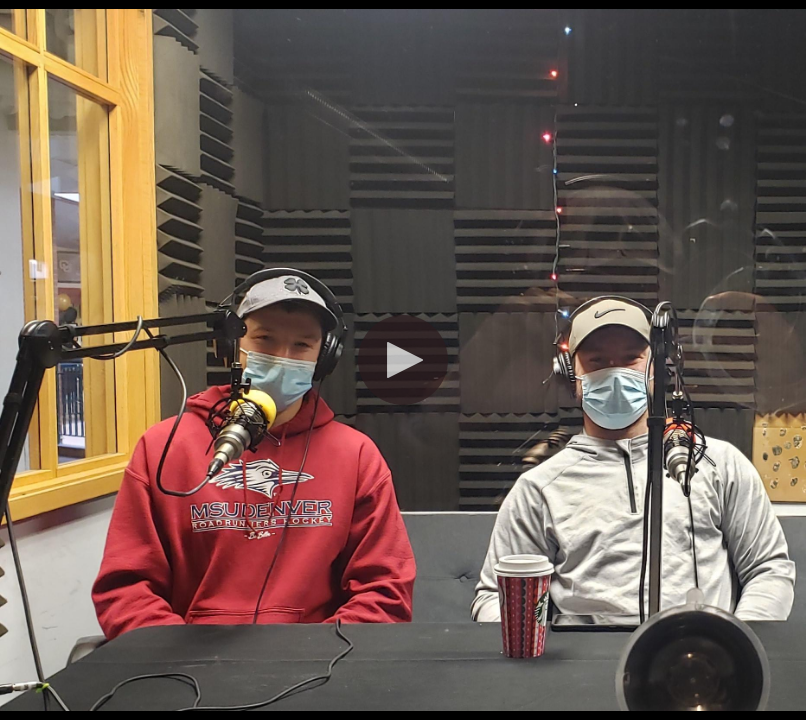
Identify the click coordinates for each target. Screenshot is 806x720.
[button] (403, 360)
